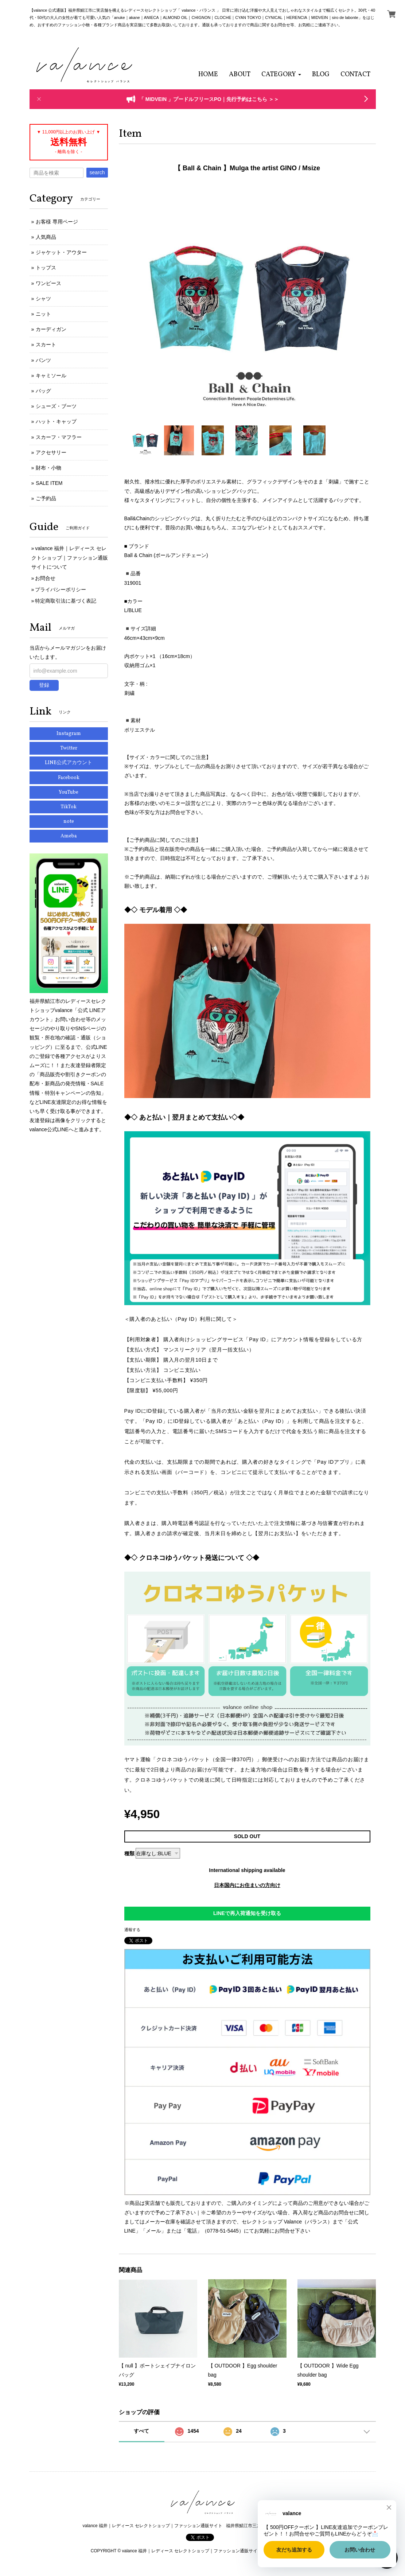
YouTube (68, 792)
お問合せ (45, 578)
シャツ (43, 298)
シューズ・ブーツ (56, 406)
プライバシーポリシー (60, 589)
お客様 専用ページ (57, 222)
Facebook (68, 777)
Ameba (69, 836)
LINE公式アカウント (68, 762)
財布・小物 (48, 468)
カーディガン (51, 329)
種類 (129, 1853)
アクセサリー (51, 452)
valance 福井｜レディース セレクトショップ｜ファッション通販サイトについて (69, 557)
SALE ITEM (49, 483)
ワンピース (48, 283)
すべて (141, 2431)
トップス (46, 268)
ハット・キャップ (56, 421)
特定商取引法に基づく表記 (65, 601)
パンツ (43, 360)
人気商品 (46, 237)
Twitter (68, 748)
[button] (281, 74)
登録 (44, 685)
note (68, 821)
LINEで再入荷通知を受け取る (247, 1913)
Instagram (69, 733)
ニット (43, 314)
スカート (46, 344)
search (97, 172)
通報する (132, 1929)
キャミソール (51, 375)
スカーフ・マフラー (59, 437)
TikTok (69, 806)
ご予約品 (46, 498)
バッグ (43, 391)
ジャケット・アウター (61, 252)
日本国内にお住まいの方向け (247, 1885)
